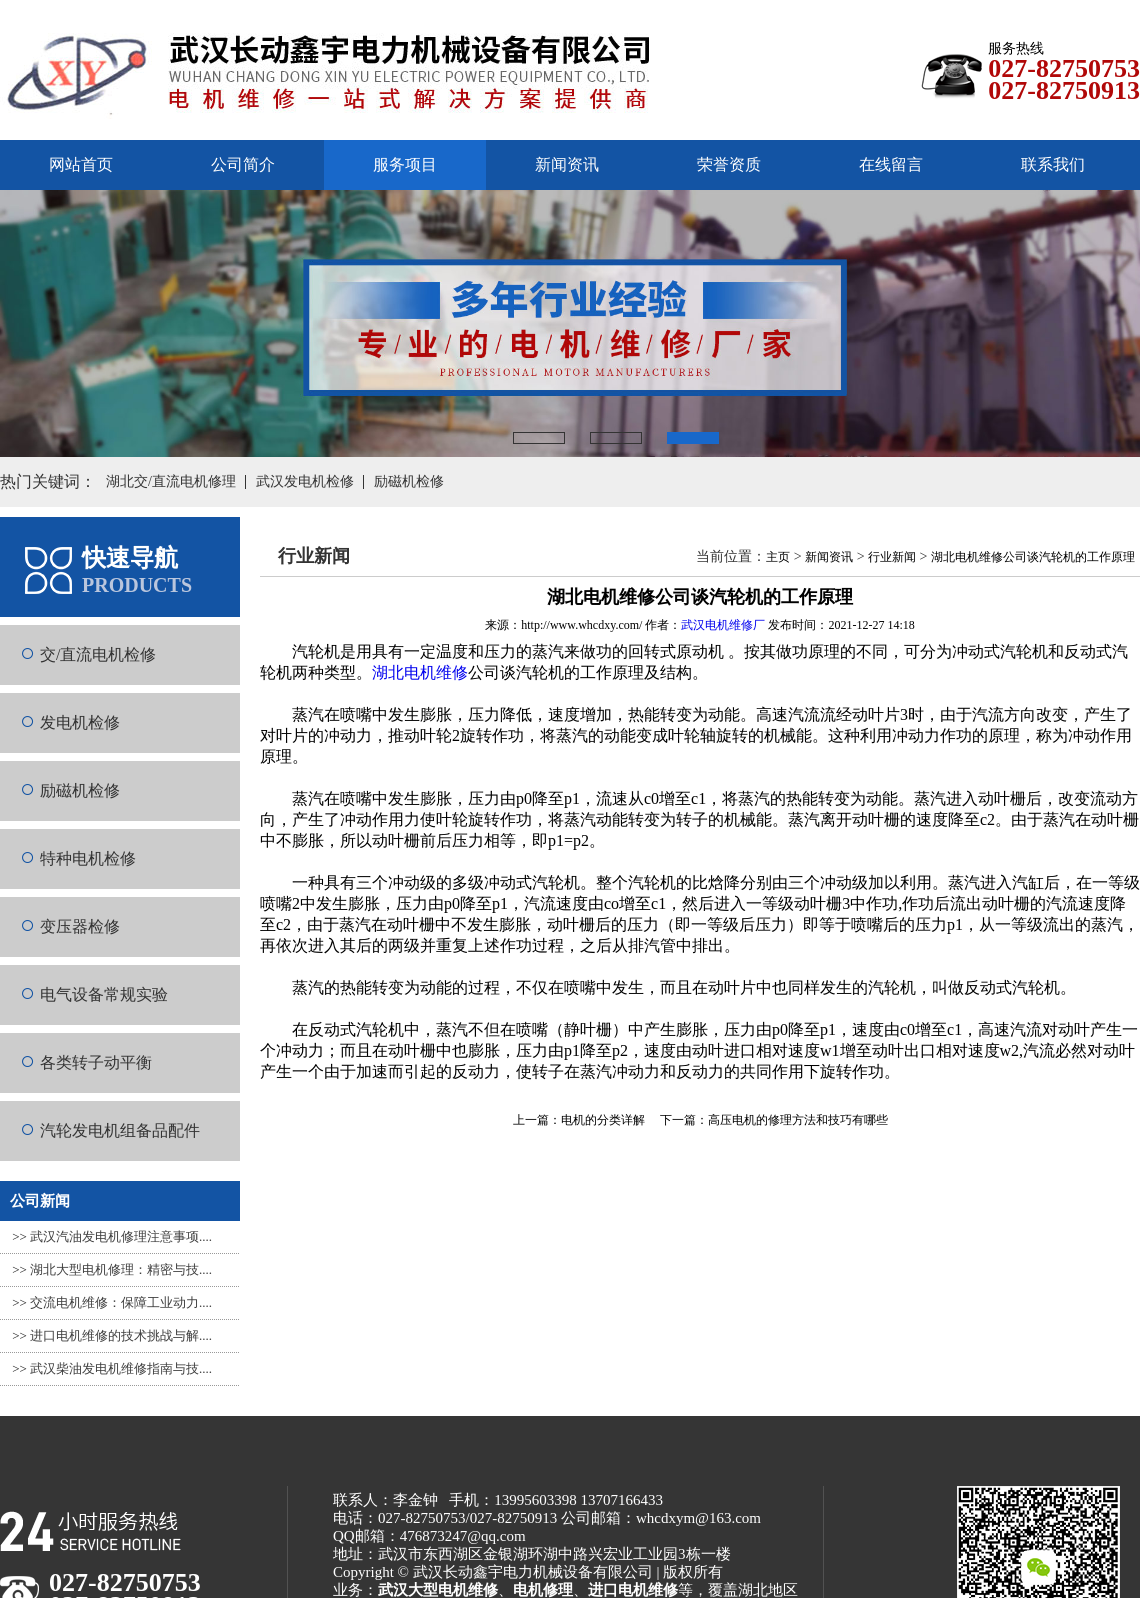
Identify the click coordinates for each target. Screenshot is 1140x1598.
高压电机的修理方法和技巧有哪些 (798, 1120)
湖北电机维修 (420, 672)
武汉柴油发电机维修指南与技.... (121, 1368)
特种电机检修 (88, 858)
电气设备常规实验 (104, 994)
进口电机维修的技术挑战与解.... (121, 1335)
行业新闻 (892, 557)
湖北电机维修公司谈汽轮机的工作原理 (1033, 557)
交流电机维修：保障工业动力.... (121, 1302)
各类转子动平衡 (96, 1062)
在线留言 (891, 164)
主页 (778, 557)
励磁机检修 (80, 790)
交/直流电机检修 (98, 654)
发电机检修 (80, 722)
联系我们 (1053, 164)
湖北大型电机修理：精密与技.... (121, 1269)
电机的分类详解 (603, 1120)
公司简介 (243, 164)
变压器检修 (80, 926)
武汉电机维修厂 (723, 625)
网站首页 (81, 164)
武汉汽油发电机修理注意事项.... (121, 1236)
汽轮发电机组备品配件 (120, 1130)
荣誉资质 (729, 164)
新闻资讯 (567, 164)
